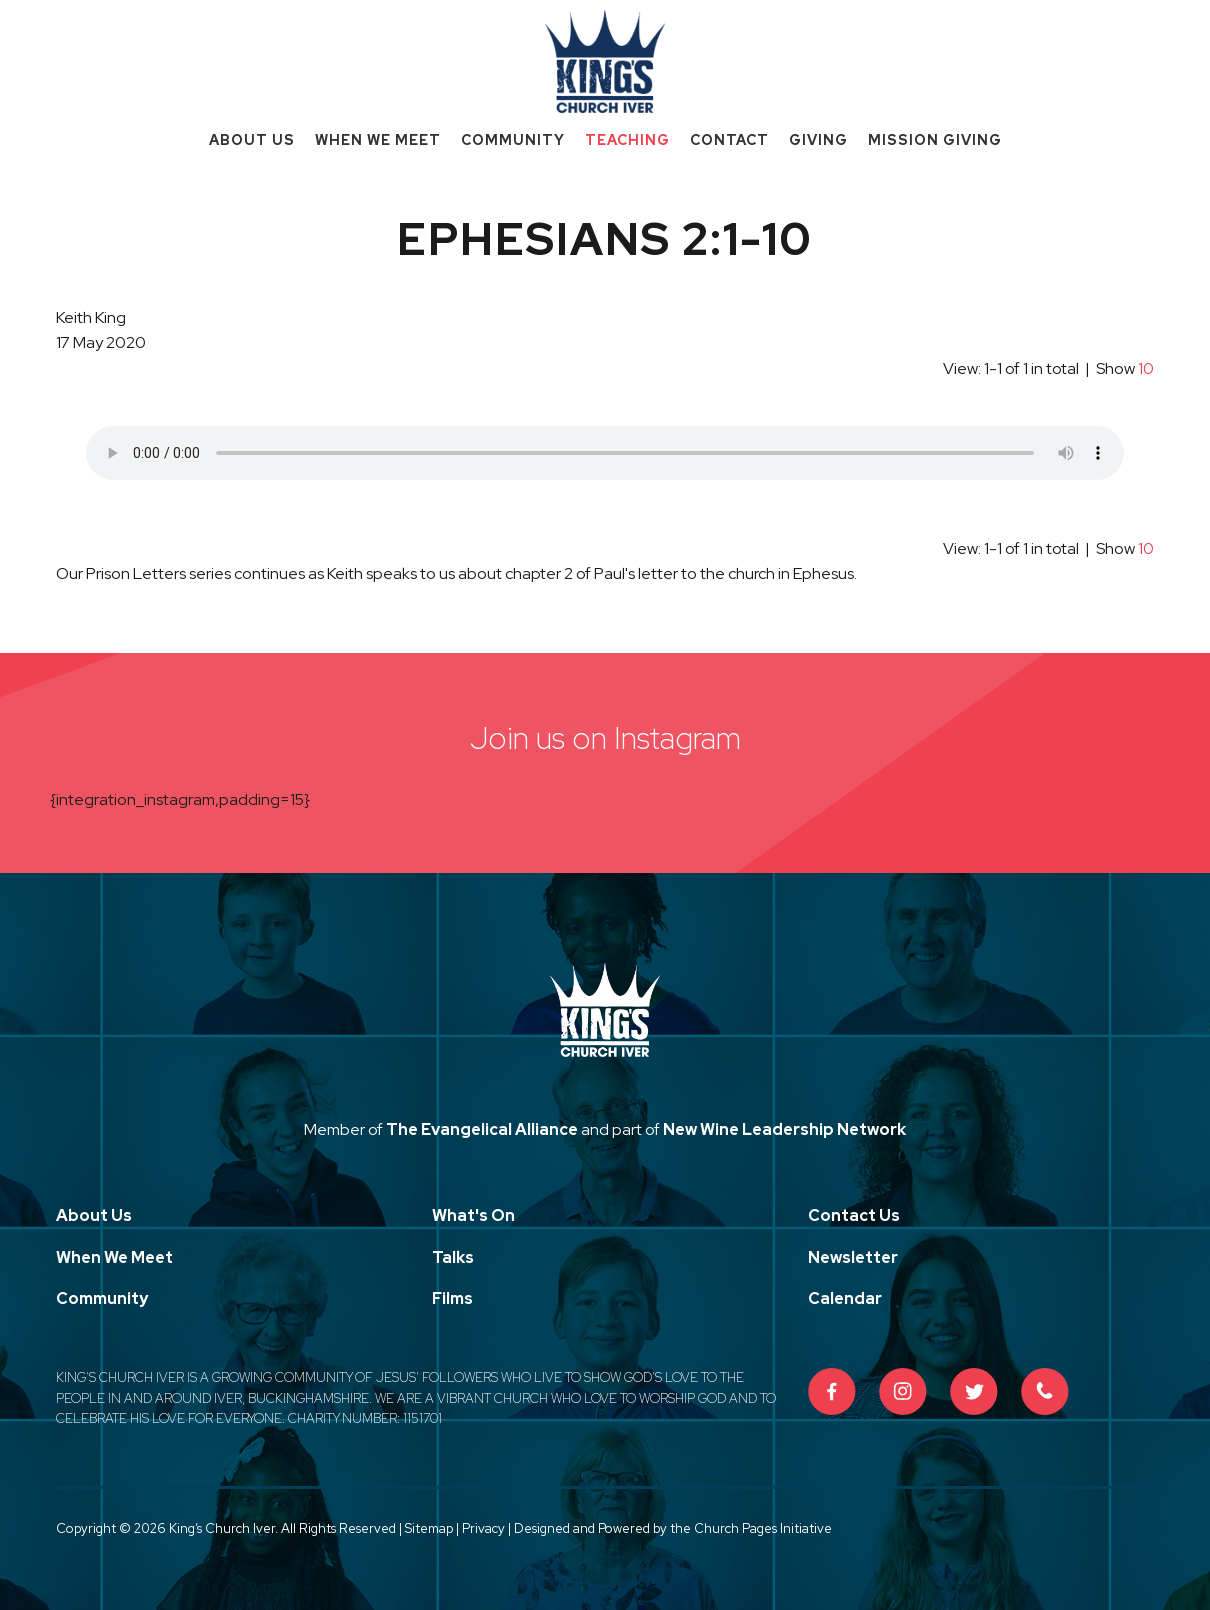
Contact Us (854, 1215)
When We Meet (378, 140)
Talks (453, 1257)
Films (452, 1298)
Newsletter (853, 1257)
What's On (473, 1215)
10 (1146, 368)
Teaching (627, 140)
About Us (252, 140)
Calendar (845, 1298)
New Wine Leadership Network (784, 1129)
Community (513, 140)
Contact (729, 140)
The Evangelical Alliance (482, 1129)
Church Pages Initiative (763, 1528)
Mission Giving (935, 140)
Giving (818, 140)
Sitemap (429, 1528)
